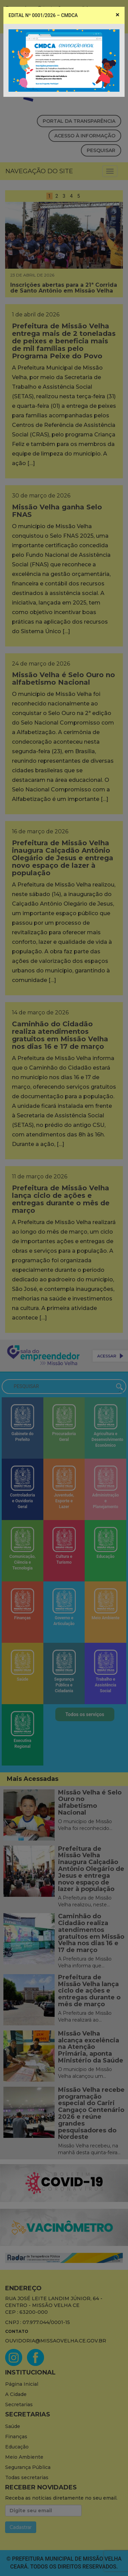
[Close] (117, 14)
